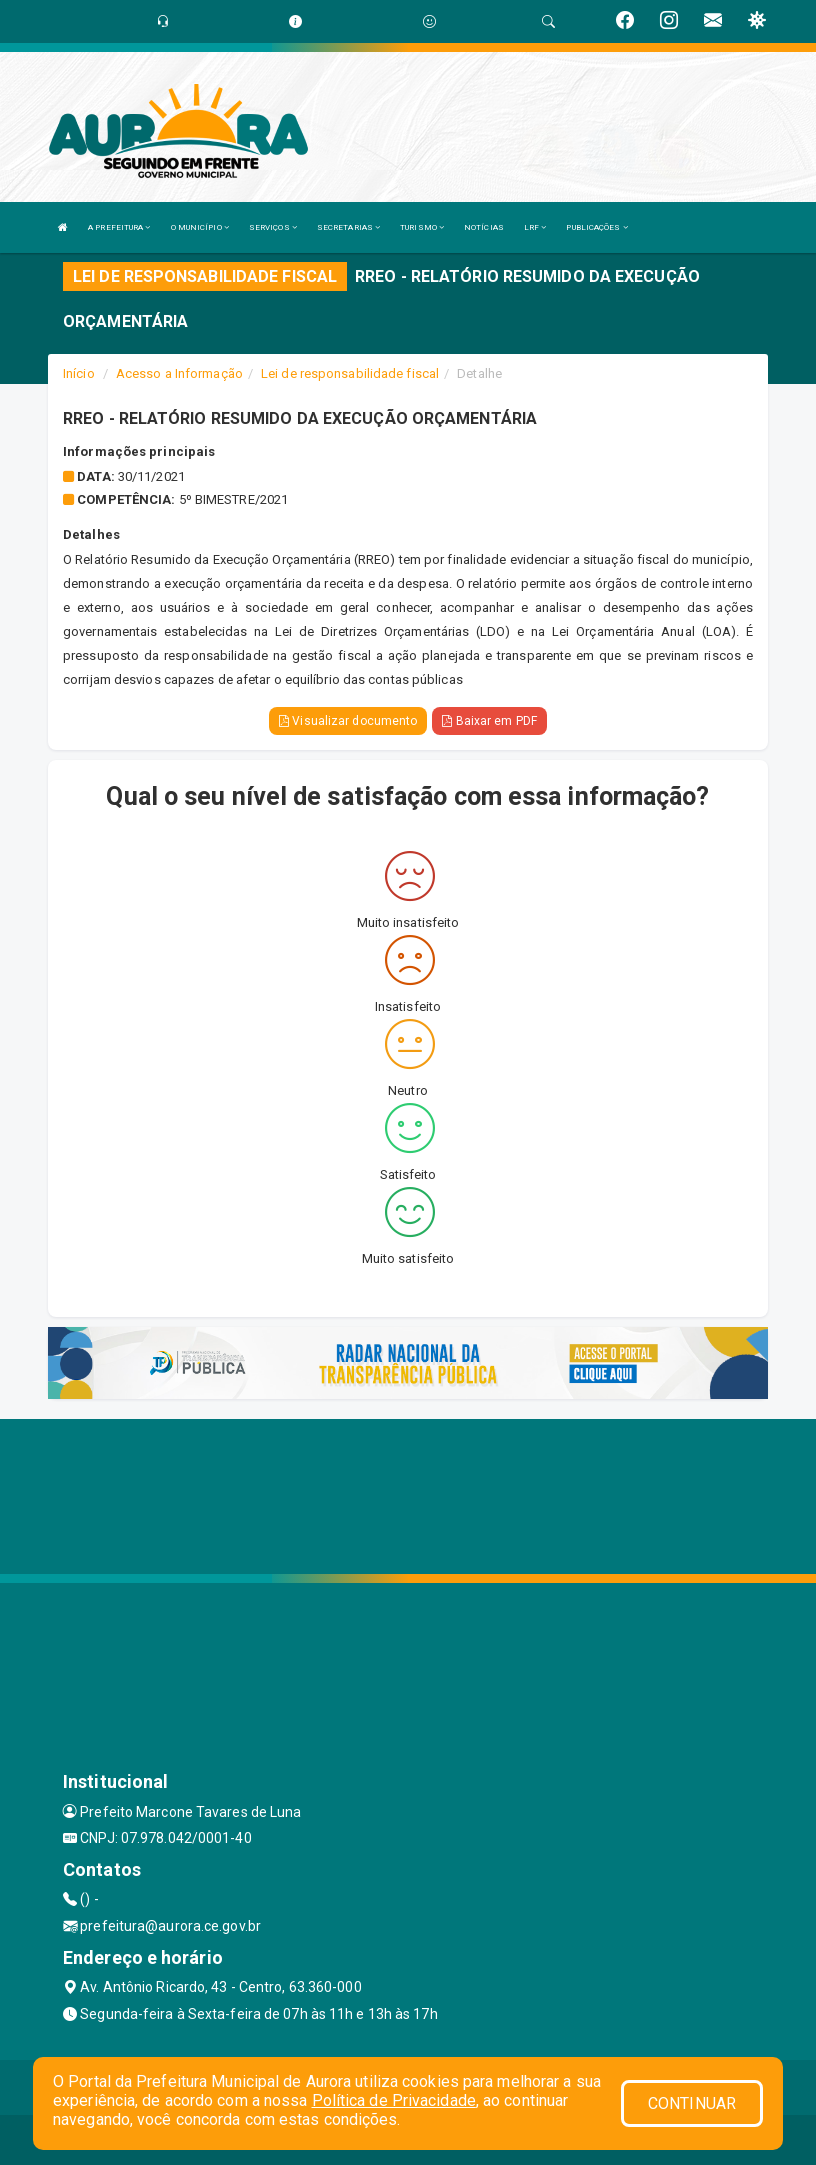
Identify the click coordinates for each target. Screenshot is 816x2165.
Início (79, 373)
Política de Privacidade (394, 2100)
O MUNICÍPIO (200, 227)
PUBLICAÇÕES (596, 227)
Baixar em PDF (489, 721)
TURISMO (422, 227)
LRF (535, 227)
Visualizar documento (348, 721)
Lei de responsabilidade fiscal (350, 373)
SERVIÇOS (273, 227)
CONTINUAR (692, 2103)
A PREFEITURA (119, 227)
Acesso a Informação (179, 373)
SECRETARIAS (348, 227)
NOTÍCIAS (484, 227)
